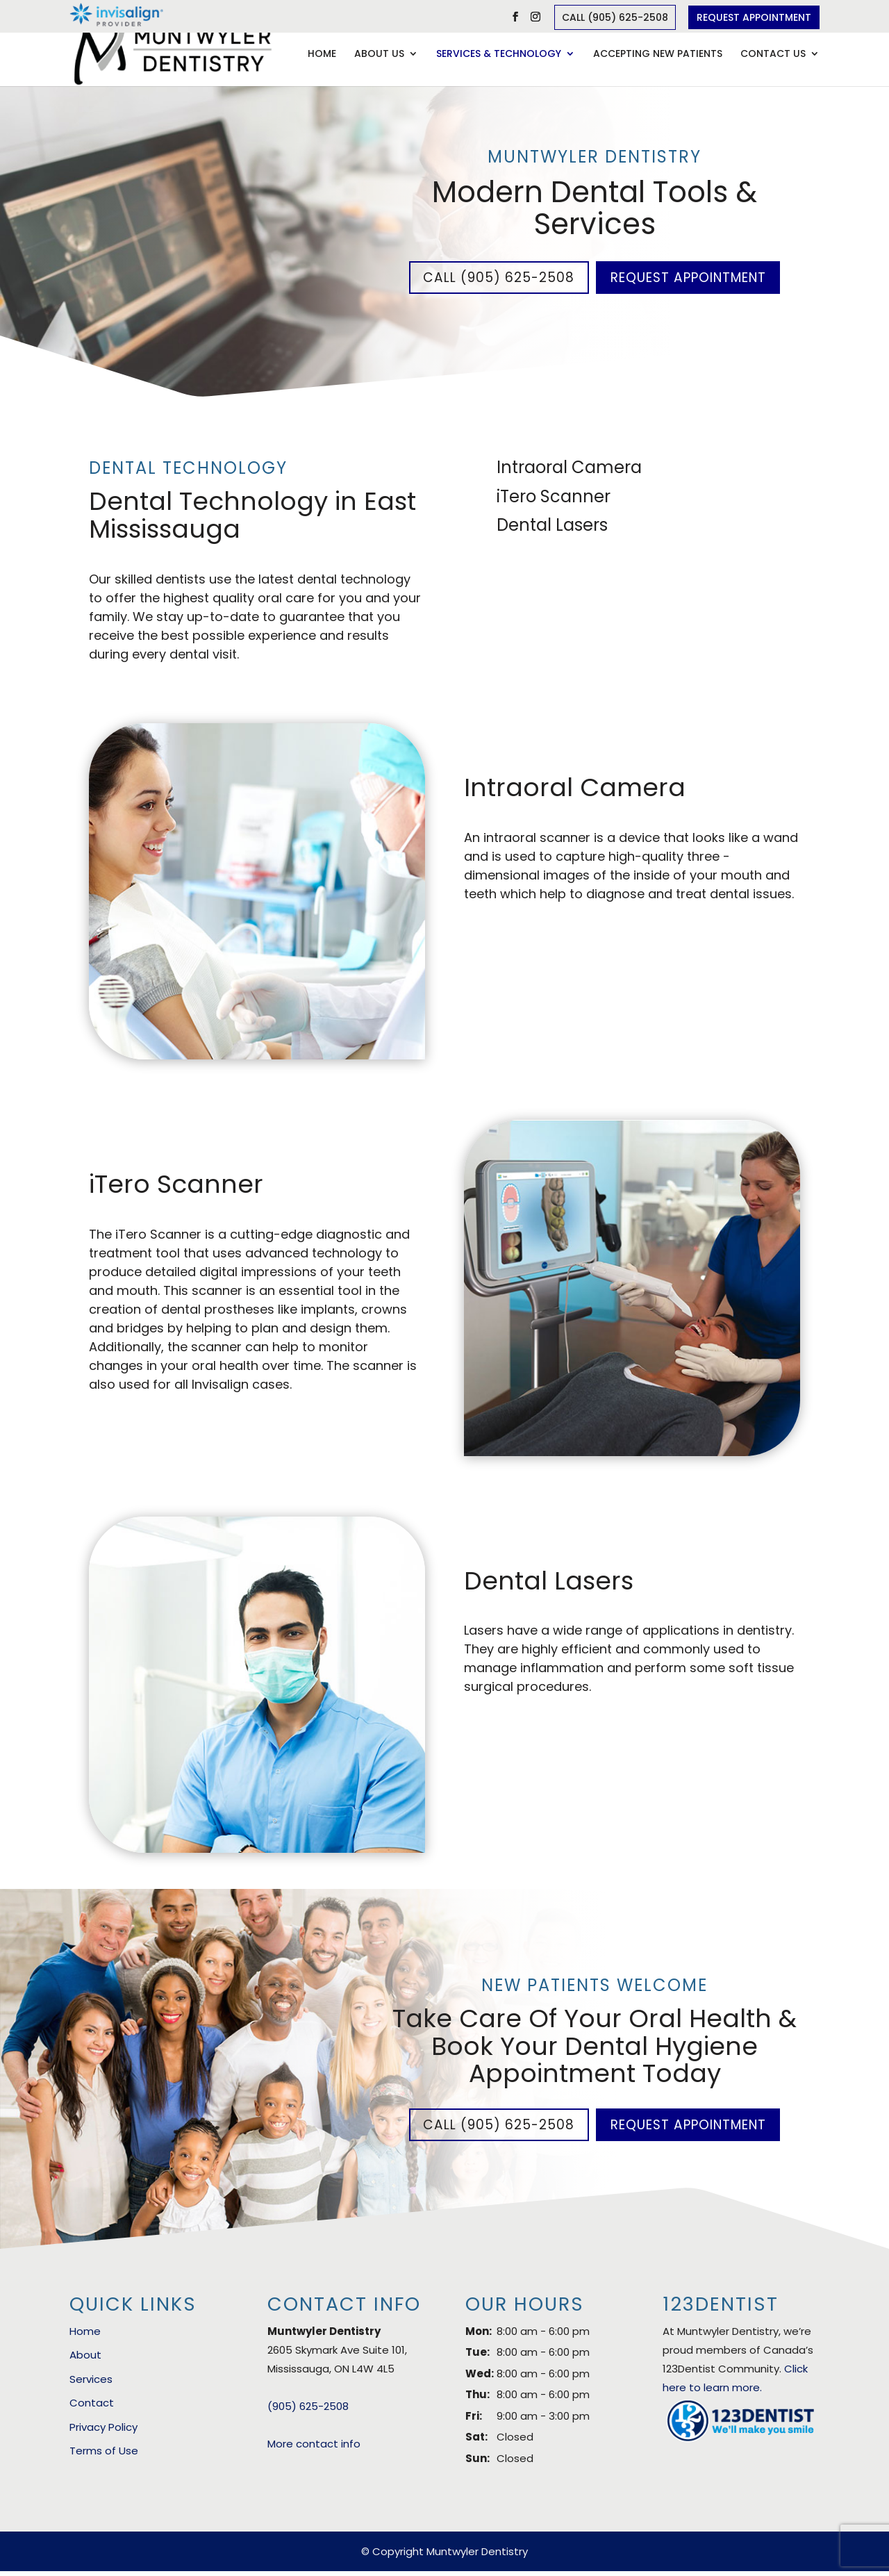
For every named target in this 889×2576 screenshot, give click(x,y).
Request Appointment (754, 17)
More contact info (313, 2448)
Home (322, 54)
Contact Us (773, 54)
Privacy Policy (103, 2431)
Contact (91, 2407)
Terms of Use (103, 2455)
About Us (379, 54)
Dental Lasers (552, 526)
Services (91, 2383)
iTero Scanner (553, 498)
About (85, 2359)
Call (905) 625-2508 (615, 17)
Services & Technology (498, 54)
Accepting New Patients (657, 54)
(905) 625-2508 (308, 2410)
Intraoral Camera (569, 469)
